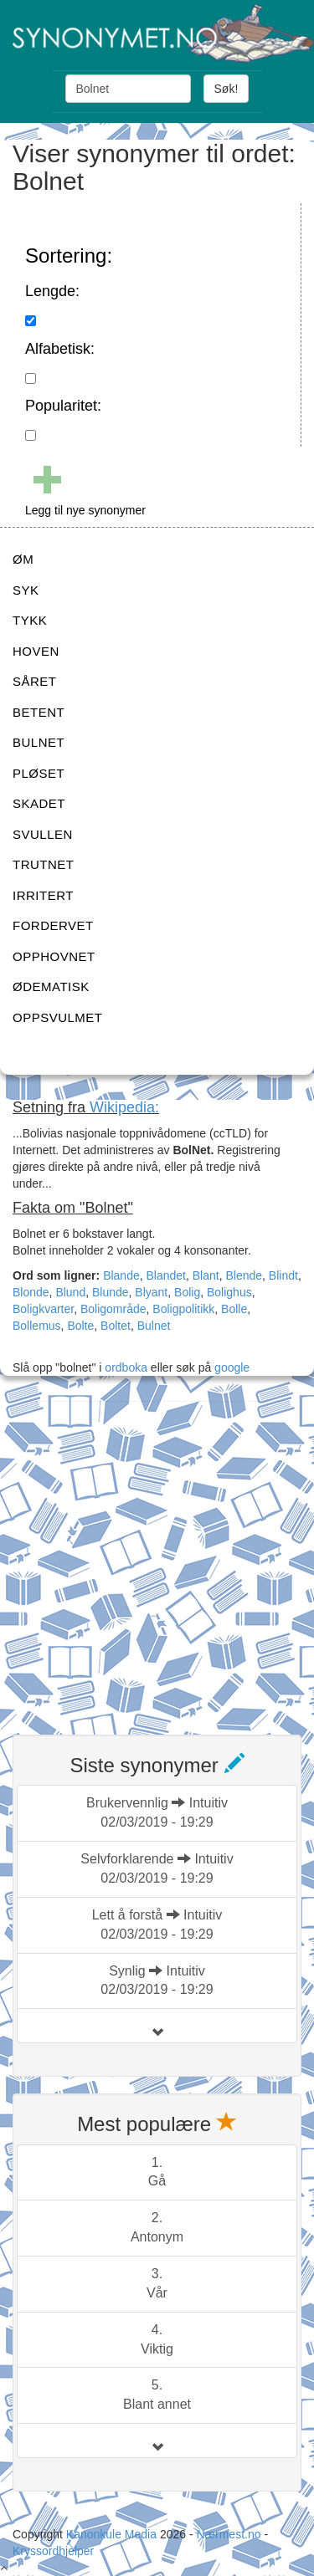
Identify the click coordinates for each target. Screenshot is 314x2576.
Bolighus (229, 1292)
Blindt (283, 1275)
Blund (70, 1292)
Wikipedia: (124, 1107)
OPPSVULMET (58, 1017)
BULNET (38, 742)
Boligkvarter (43, 1309)
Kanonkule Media (113, 2534)
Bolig (187, 1292)
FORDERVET (53, 925)
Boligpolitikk (183, 1309)
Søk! (226, 88)
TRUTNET (44, 864)
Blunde (110, 1292)
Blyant (151, 1292)
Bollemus (37, 1325)
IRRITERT (43, 895)
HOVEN (36, 651)
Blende (243, 1275)
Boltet (115, 1325)
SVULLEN (43, 834)
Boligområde (113, 1309)
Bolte (80, 1325)
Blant (206, 1275)
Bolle (234, 1309)
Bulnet (154, 1325)
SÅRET (35, 681)
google (232, 1367)
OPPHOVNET (54, 956)
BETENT (38, 712)
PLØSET (38, 773)
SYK (26, 590)
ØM (23, 559)
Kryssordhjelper (53, 2551)
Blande (121, 1275)
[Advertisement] (157, 1558)
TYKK (30, 620)
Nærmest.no (228, 2534)
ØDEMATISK (51, 986)
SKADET (39, 803)
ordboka (124, 1367)
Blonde (31, 1292)
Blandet (166, 1275)
